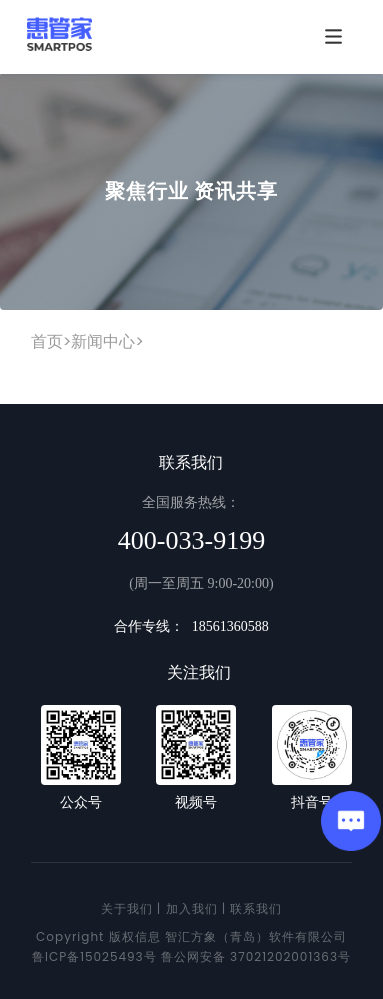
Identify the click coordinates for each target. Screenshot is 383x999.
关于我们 (127, 908)
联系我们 (256, 908)
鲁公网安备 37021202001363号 (256, 956)
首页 (47, 341)
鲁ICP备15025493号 (94, 956)
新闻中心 (103, 341)
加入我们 (192, 908)
